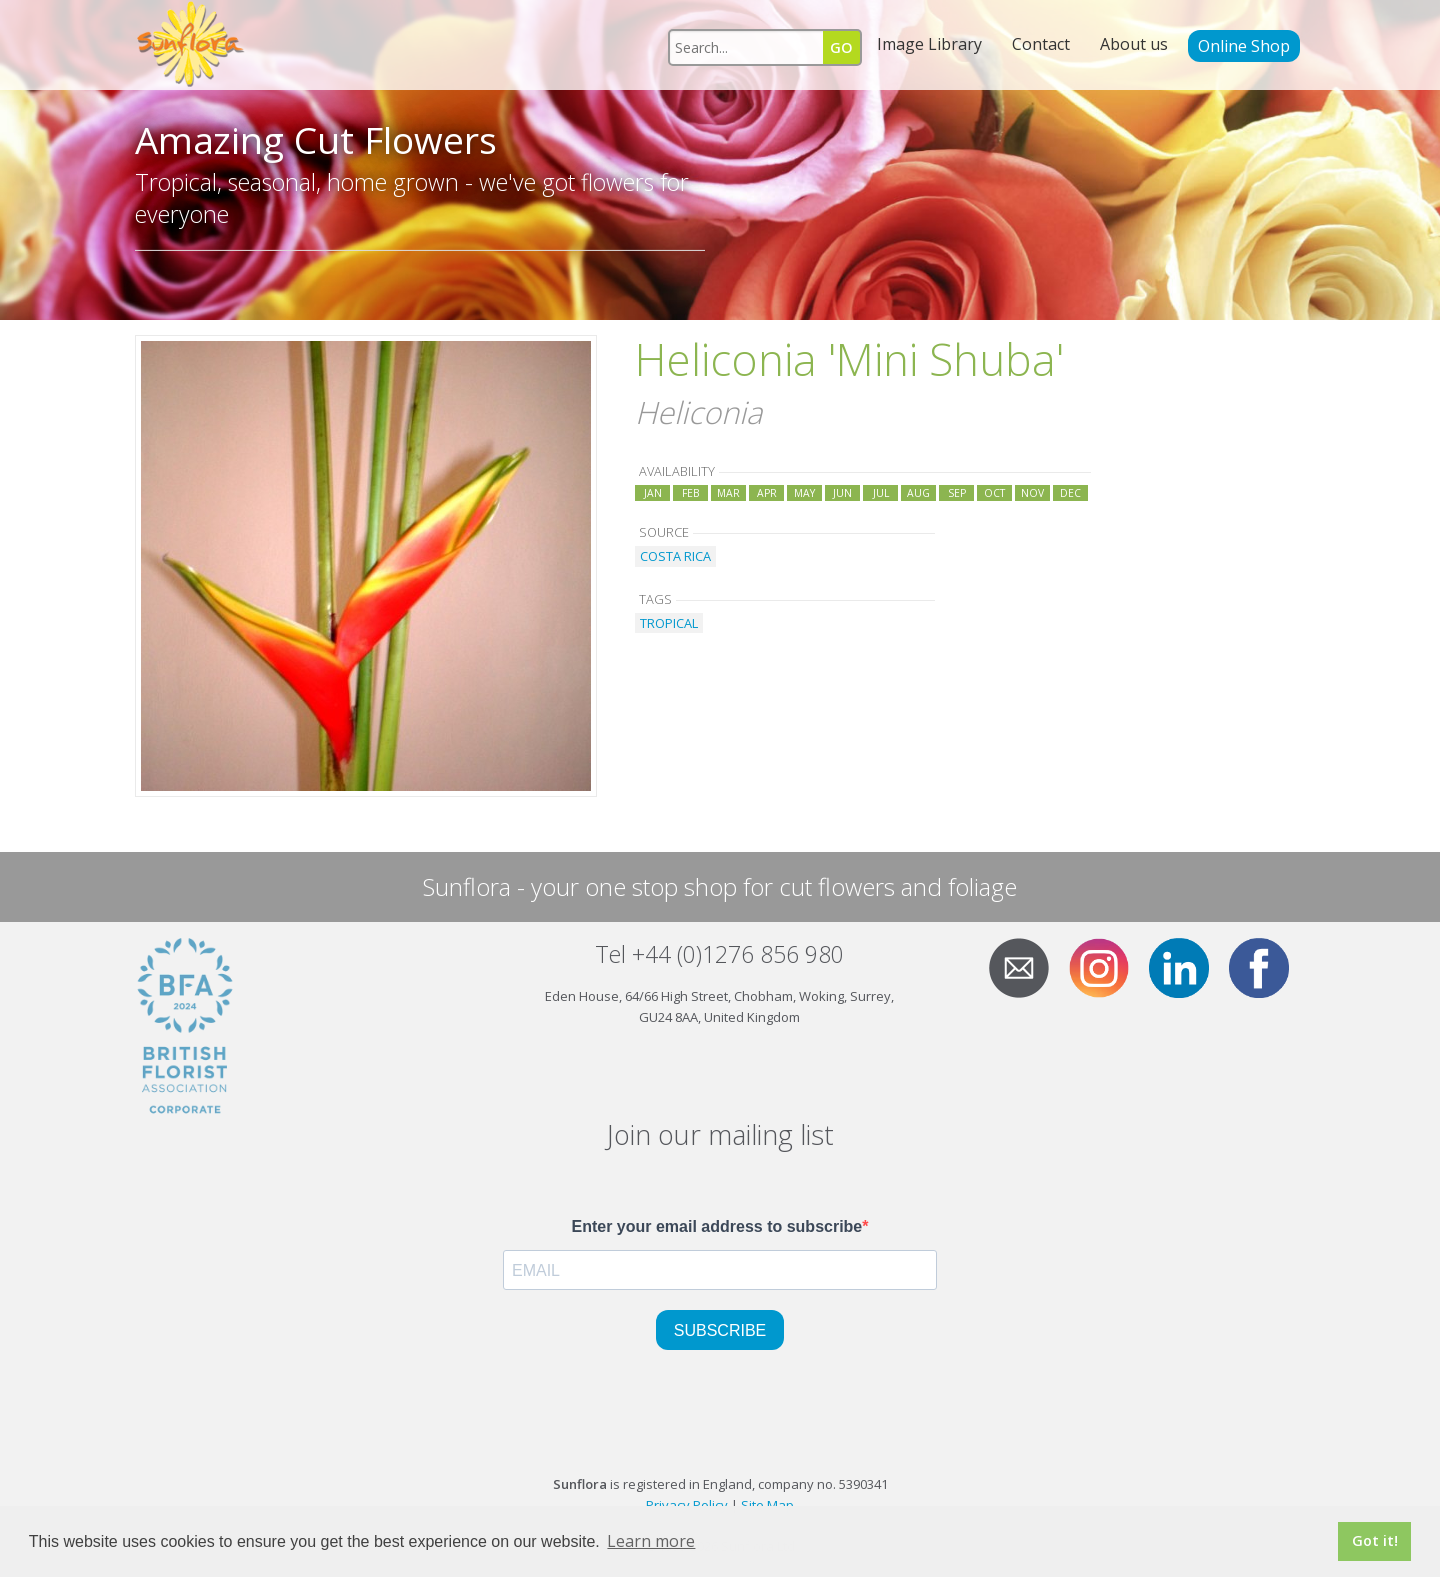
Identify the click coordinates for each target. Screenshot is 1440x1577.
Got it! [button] (1375, 1540)
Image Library (929, 44)
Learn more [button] (651, 1541)
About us (1134, 44)
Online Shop (1244, 46)
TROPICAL (669, 623)
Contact (1041, 44)
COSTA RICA (675, 556)
